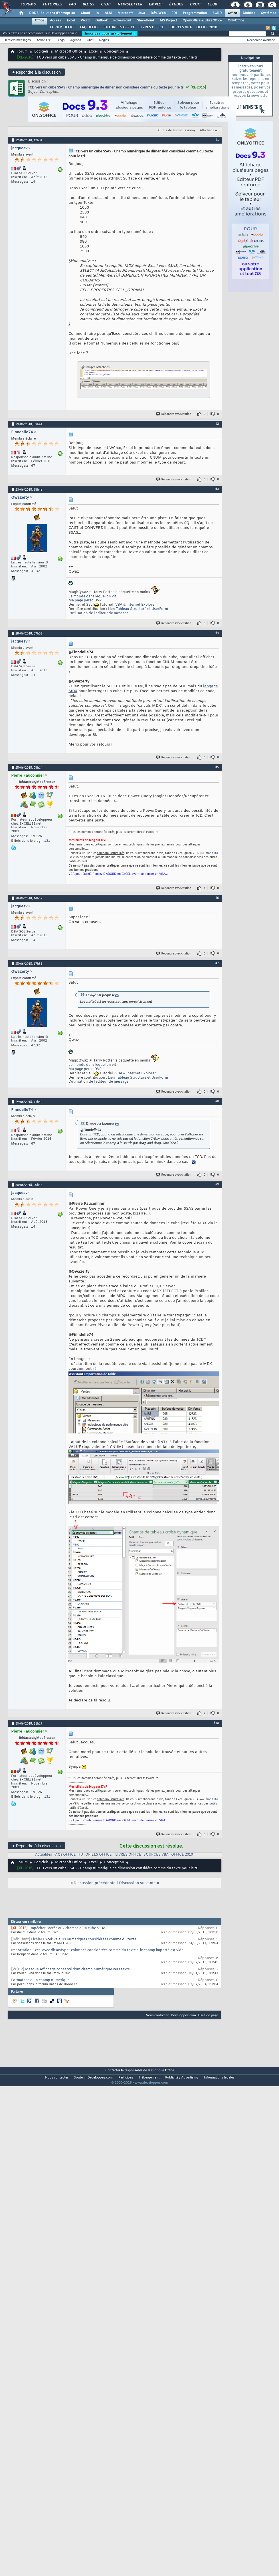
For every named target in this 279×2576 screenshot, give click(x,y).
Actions (42, 40)
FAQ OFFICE (89, 27)
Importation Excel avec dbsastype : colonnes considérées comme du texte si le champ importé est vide (97, 1950)
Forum (22, 51)
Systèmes (268, 13)
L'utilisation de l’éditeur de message (98, 613)
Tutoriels (52, 4)
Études (175, 4)
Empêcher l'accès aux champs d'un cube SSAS (67, 1928)
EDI (174, 13)
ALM (108, 13)
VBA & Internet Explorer (135, 605)
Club (212, 4)
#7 (217, 963)
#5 (217, 767)
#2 (217, 424)
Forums (28, 4)
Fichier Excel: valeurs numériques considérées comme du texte (83, 1939)
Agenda (75, 40)
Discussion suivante (137, 1883)
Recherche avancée (261, 40)
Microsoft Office (68, 51)
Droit (195, 4)
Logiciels (41, 51)
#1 (217, 140)
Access (55, 21)
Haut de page (208, 2015)
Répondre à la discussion (36, 72)
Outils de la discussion (175, 130)
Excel (71, 21)
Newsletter (129, 4)
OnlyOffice (236, 21)
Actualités (43, 1854)
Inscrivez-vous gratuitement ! (110, 33)
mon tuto (211, 853)
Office (232, 13)
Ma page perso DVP (85, 600)
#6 (217, 898)
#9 (217, 1184)
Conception (114, 51)
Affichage (207, 130)
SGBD (217, 13)
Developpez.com (183, 2015)
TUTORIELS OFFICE (119, 27)
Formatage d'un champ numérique (40, 1980)
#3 (217, 489)
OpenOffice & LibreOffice (202, 21)
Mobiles (249, 13)
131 (47, 841)
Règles (104, 40)
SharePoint (145, 21)
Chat (105, 4)
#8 (217, 1101)
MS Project (168, 21)
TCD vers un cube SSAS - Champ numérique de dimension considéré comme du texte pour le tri (106, 87)
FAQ (72, 4)
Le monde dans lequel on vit (92, 596)
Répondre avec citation (174, 414)
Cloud (85, 13)
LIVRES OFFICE (152, 27)
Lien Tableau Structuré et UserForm (138, 609)
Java (141, 13)
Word (85, 21)
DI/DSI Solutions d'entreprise (52, 13)
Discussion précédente (95, 1883)
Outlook (101, 21)
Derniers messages (17, 40)
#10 (216, 1723)
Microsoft (125, 13)
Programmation (195, 13)
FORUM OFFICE (62, 27)
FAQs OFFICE (64, 1854)
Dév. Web (158, 13)
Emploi (155, 4)
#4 (217, 633)
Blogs (88, 4)
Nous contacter (157, 2015)
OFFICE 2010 (206, 27)
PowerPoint (122, 21)
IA (97, 13)
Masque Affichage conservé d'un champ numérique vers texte (77, 1969)
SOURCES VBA (180, 27)
